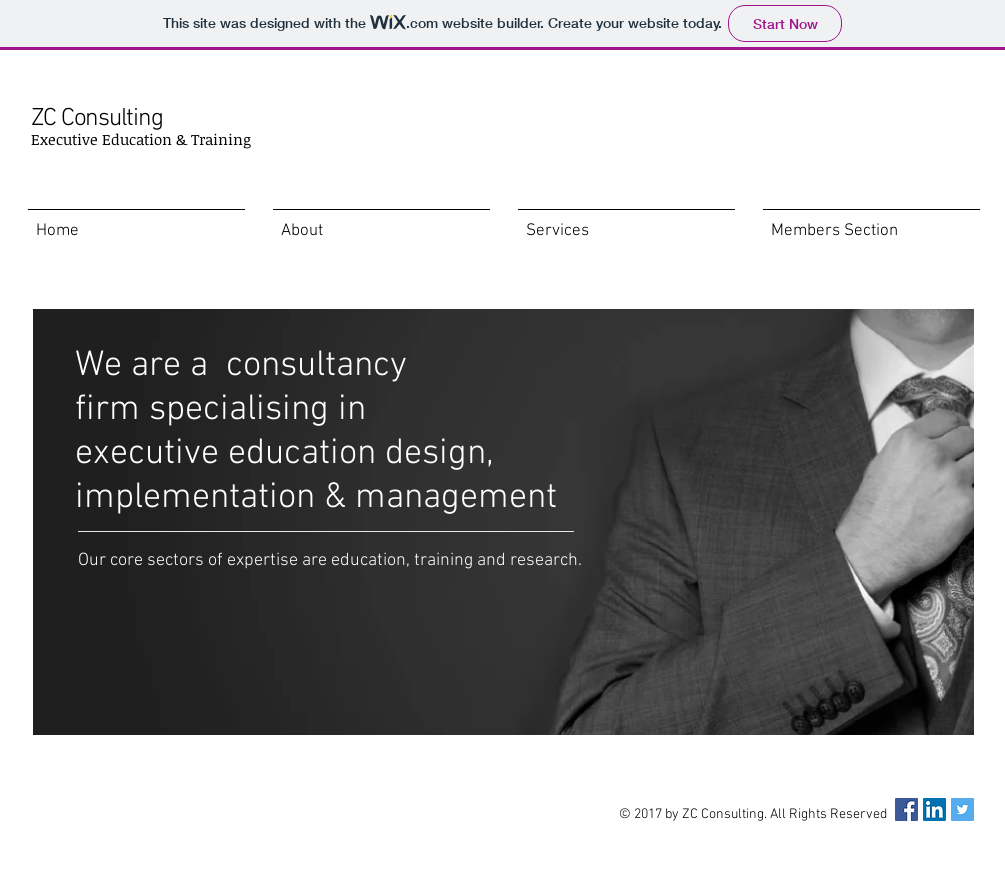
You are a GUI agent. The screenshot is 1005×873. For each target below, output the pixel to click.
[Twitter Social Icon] (962, 809)
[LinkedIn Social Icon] (934, 809)
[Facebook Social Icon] (906, 809)
